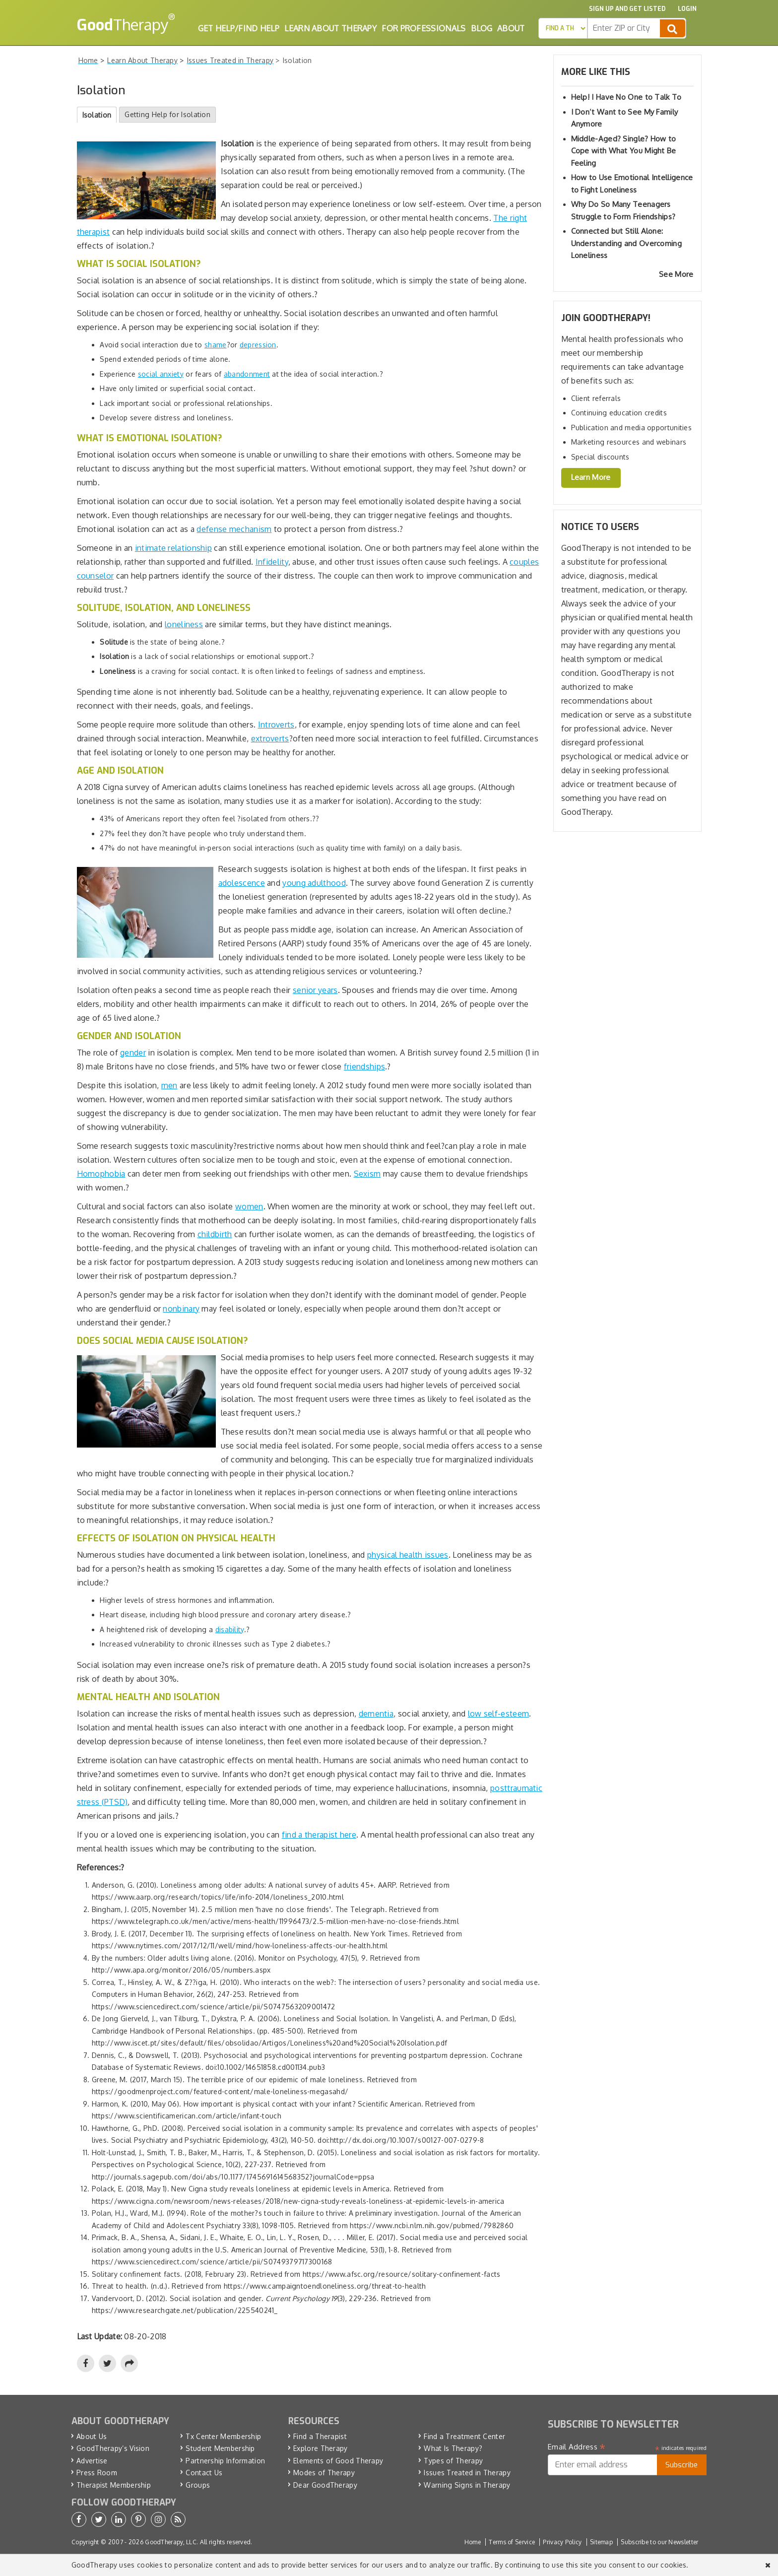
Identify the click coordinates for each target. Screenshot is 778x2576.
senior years (315, 990)
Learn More (591, 477)
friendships (364, 1066)
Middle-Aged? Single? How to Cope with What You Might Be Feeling (623, 151)
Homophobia (101, 1174)
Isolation (97, 115)
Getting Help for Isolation (167, 114)
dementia (376, 1713)
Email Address (577, 2447)
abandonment (247, 374)
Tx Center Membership (223, 2436)
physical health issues (408, 1555)
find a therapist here (319, 1835)
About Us (91, 2436)
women (249, 1206)
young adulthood (314, 883)
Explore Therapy (320, 2448)
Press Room (96, 2472)
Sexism (367, 1174)
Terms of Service (512, 2542)
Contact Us (204, 2472)
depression (258, 344)
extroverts (270, 738)
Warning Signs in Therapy (467, 2485)
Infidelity (272, 562)
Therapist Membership (113, 2485)
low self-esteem (498, 1713)
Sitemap (601, 2542)
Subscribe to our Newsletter (659, 2542)
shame (215, 344)
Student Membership (220, 2448)
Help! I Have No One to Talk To (626, 97)
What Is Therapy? (453, 2448)
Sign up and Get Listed (627, 9)
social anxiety (161, 374)
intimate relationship (173, 548)
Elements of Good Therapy (338, 2460)
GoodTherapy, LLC (170, 2542)
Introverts (276, 724)
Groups (198, 2485)
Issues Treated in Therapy (467, 2472)
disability (229, 1629)
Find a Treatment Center (464, 2436)
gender (133, 1052)
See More (676, 274)
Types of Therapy (453, 2460)
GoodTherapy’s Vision (112, 2448)
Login (687, 9)
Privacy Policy (562, 2542)
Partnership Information (225, 2460)
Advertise (92, 2460)
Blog (481, 28)
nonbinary (181, 1309)
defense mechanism (233, 529)
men (169, 1085)
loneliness (184, 624)
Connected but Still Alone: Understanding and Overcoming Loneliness (626, 243)
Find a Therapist (320, 2436)
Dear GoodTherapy (325, 2485)
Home (472, 2542)
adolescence (241, 883)
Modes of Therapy (324, 2472)
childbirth (214, 1234)
